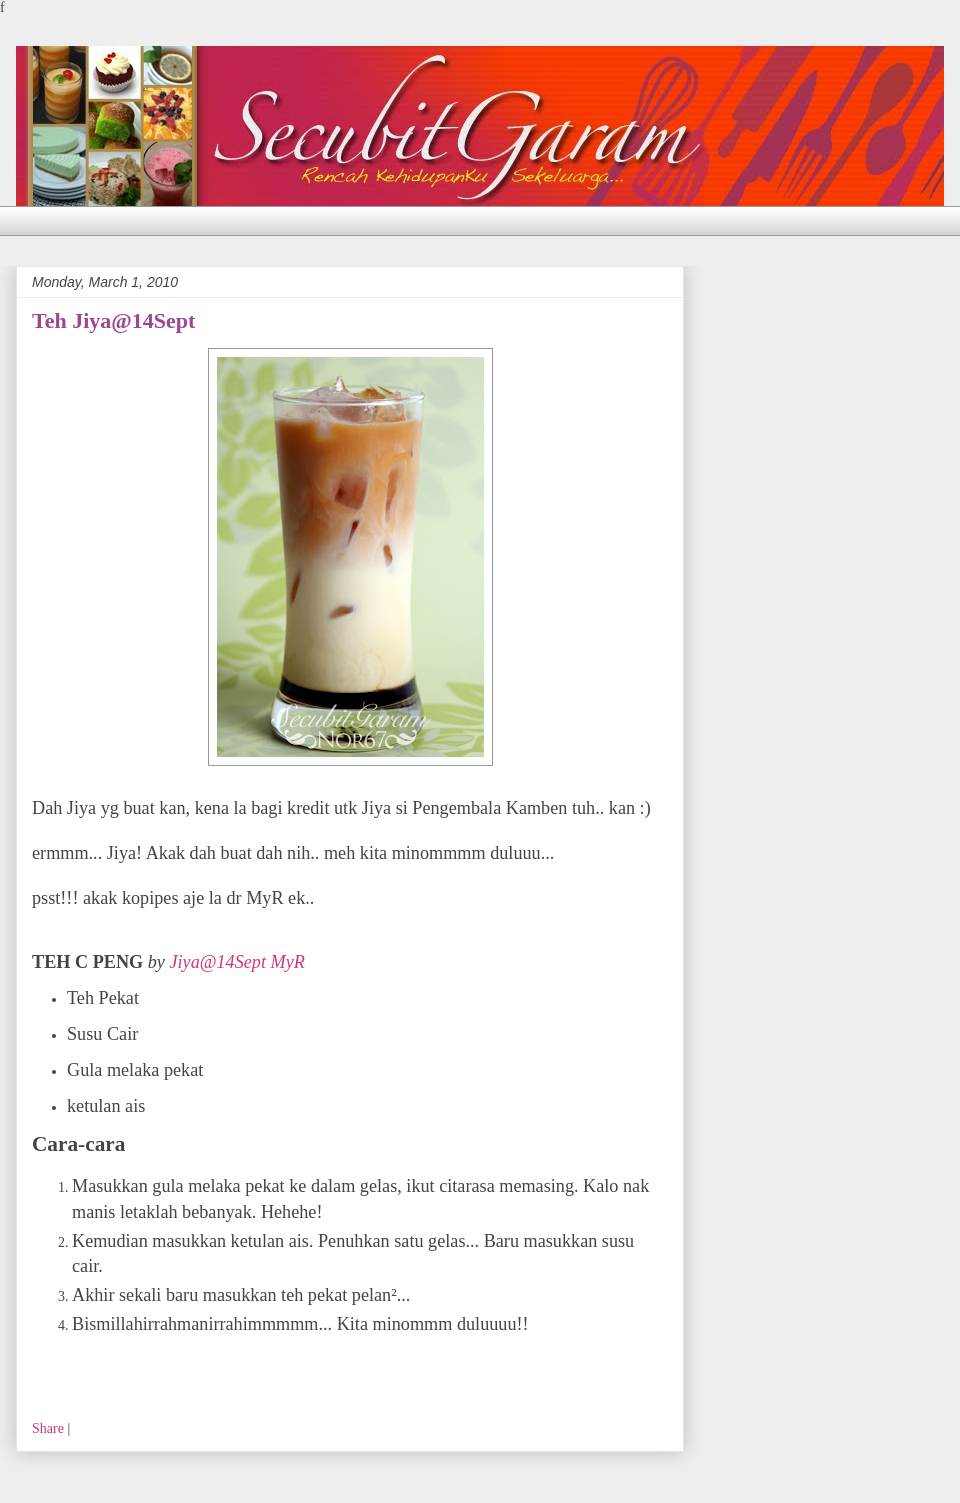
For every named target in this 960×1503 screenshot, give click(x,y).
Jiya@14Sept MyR (236, 962)
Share (48, 1428)
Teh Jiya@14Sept (113, 320)
